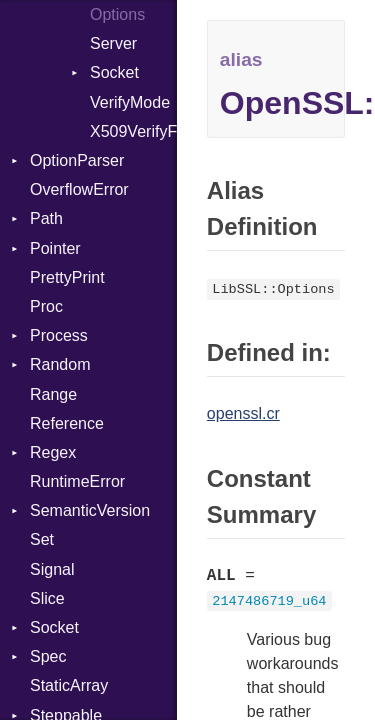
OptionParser (77, 160)
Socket (114, 72)
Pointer (55, 248)
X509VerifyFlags (133, 131)
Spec (48, 656)
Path (46, 218)
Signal (52, 569)
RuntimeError (77, 481)
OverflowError (79, 189)
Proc (46, 306)
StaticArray (69, 685)
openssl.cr (243, 413)
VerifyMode (130, 102)
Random (60, 364)
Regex (53, 452)
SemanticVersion (90, 510)
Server (113, 43)
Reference (67, 423)
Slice (47, 598)
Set (42, 539)
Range (53, 394)
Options (117, 14)
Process (59, 335)
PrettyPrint (67, 277)
